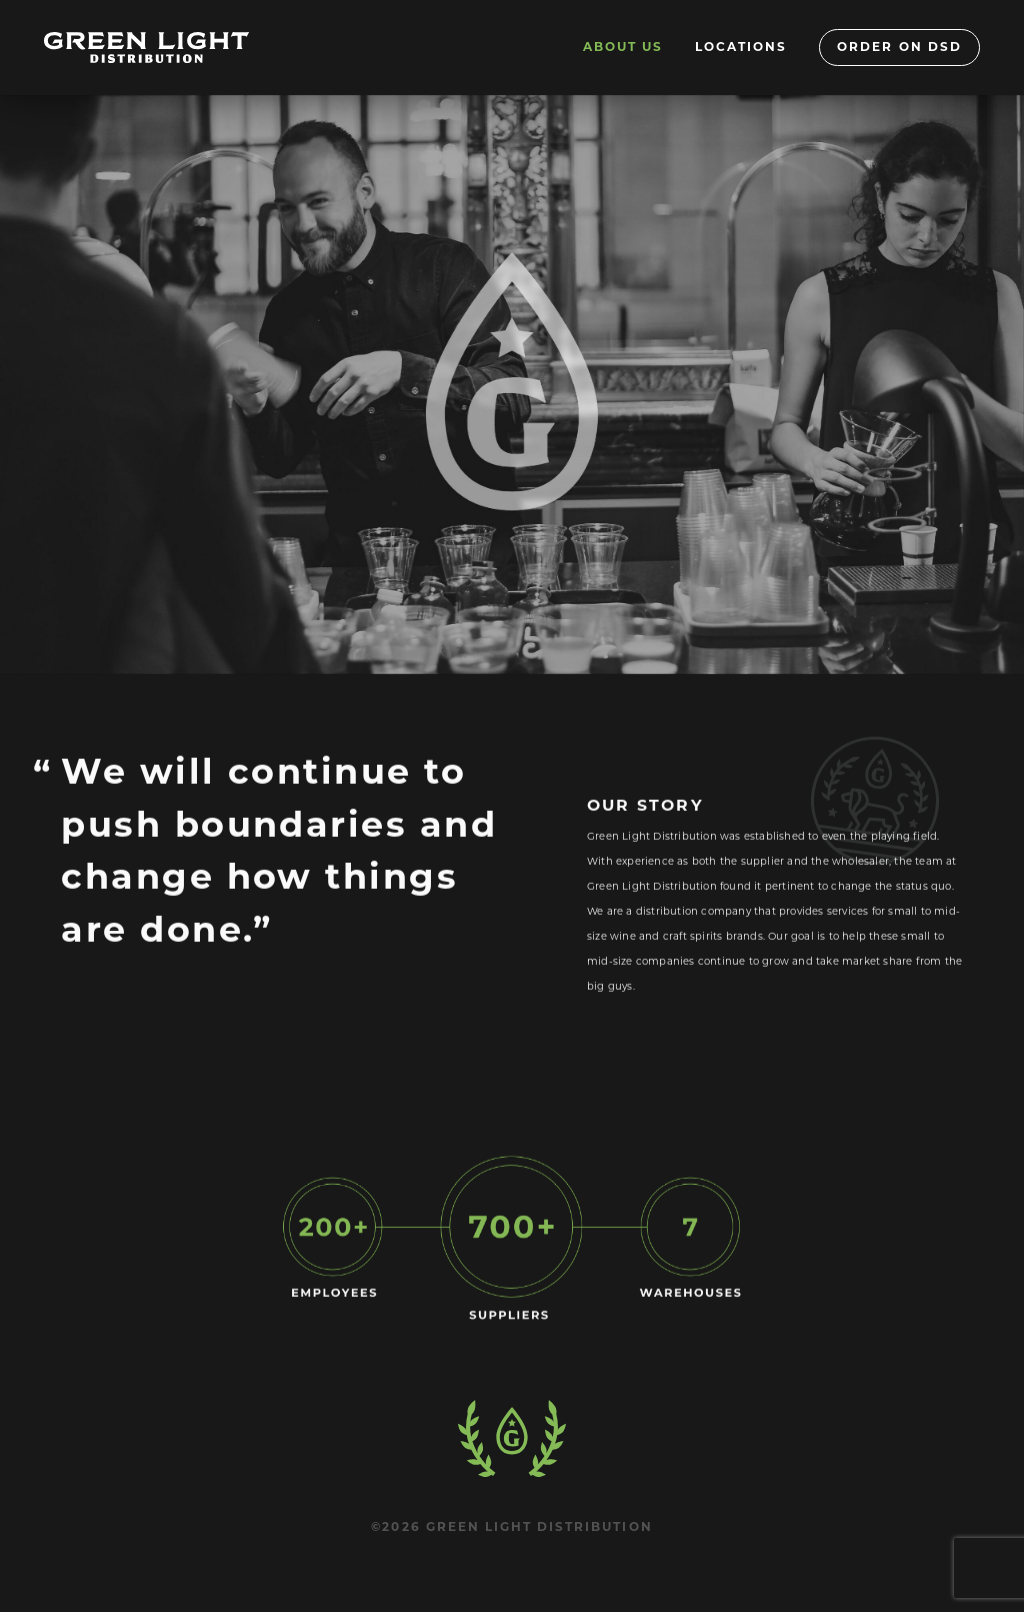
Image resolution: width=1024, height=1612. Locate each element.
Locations (741, 46)
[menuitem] (623, 47)
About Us (623, 46)
